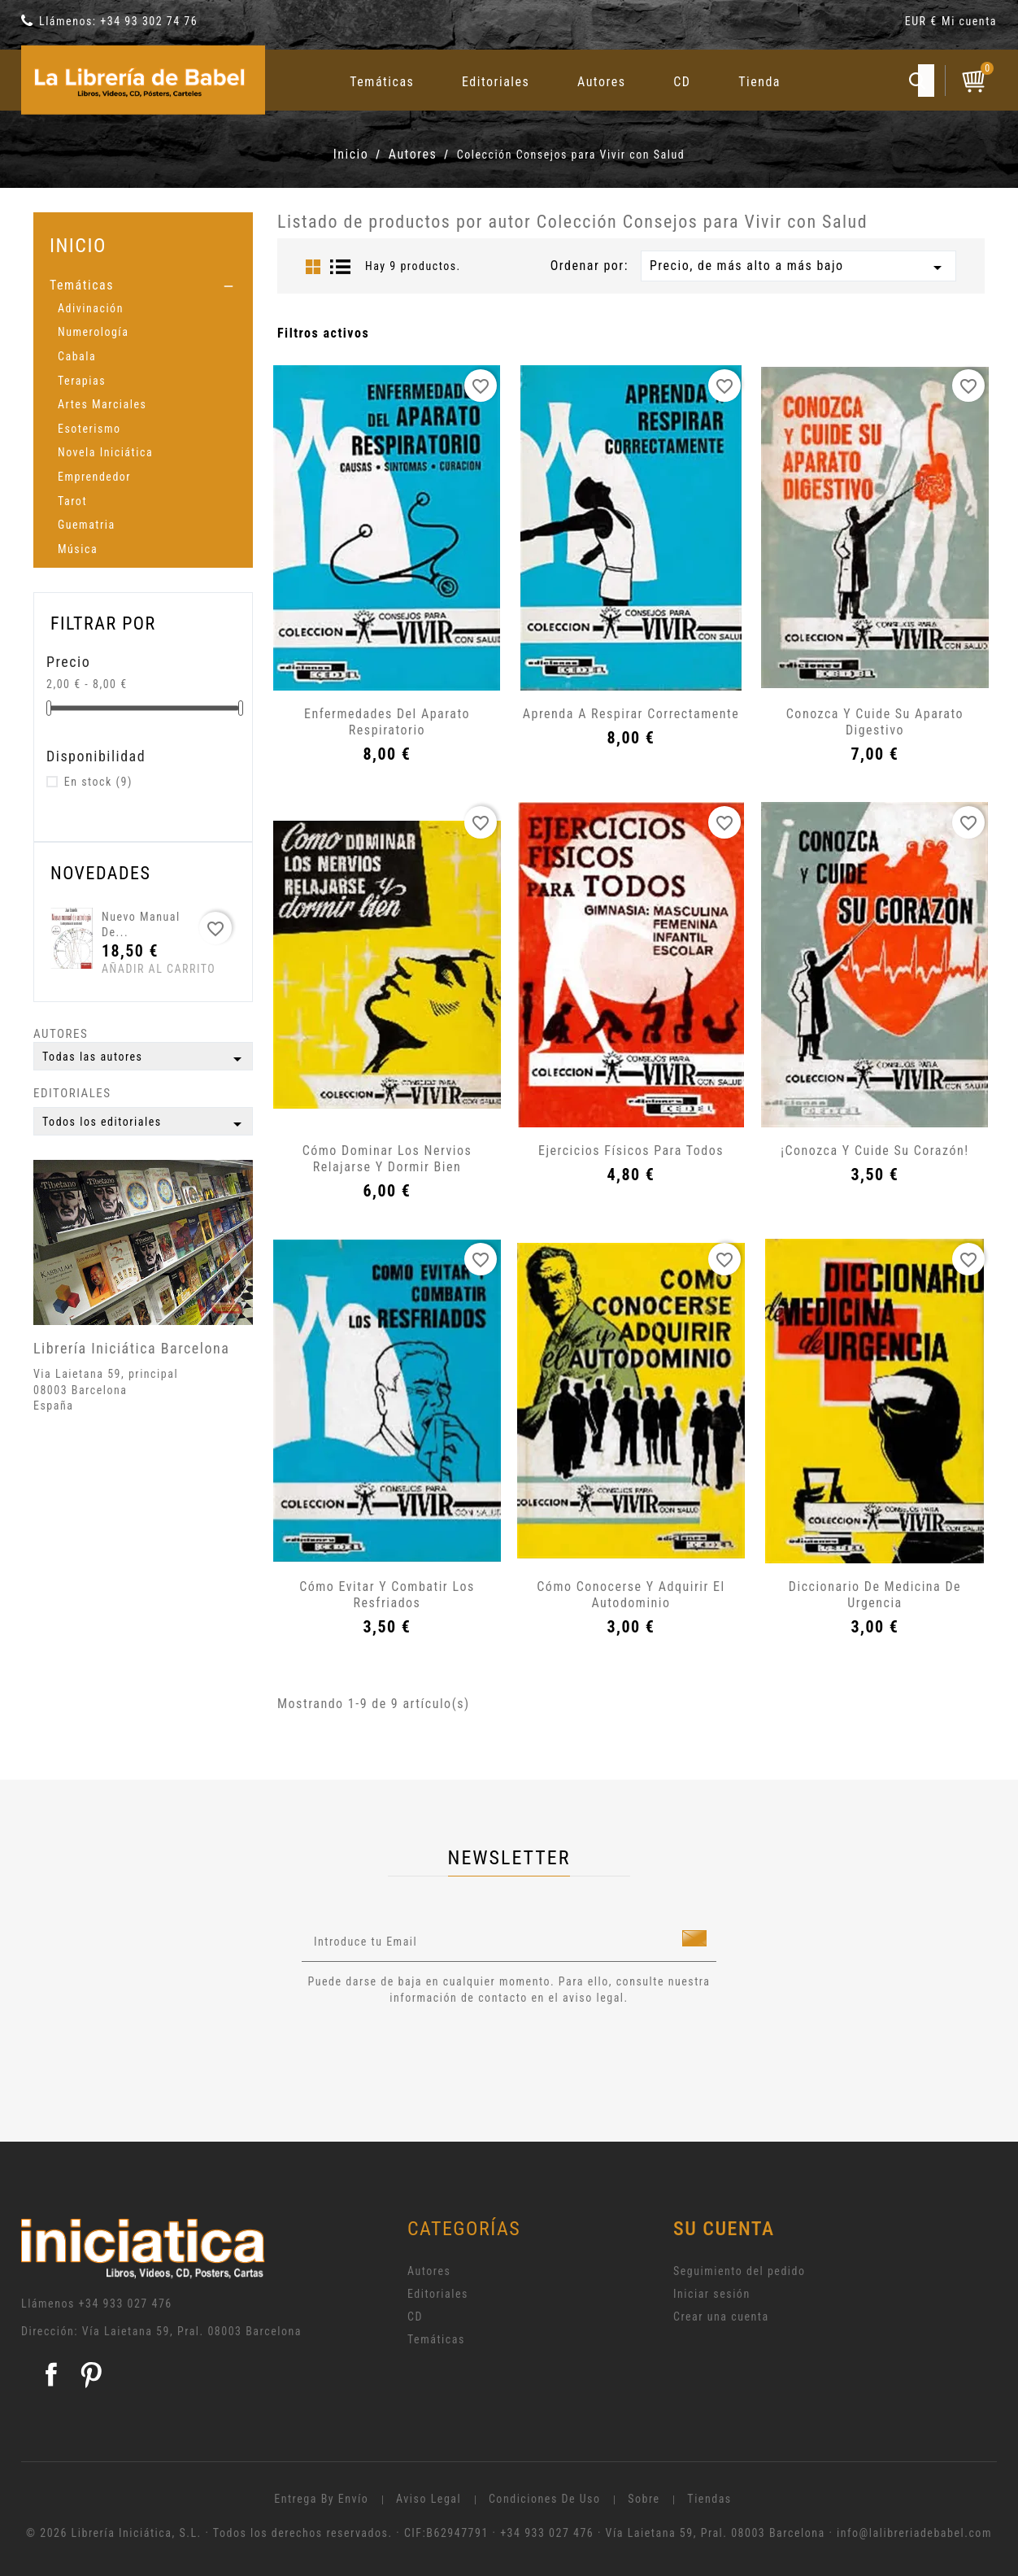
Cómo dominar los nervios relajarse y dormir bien (387, 1159)
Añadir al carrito (132, 968)
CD (681, 81)
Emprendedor (94, 476)
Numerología (93, 331)
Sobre (643, 2498)
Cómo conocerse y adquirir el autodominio (630, 1595)
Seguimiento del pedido (739, 2270)
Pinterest (91, 2374)
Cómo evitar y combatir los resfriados (387, 1595)
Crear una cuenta (721, 2316)
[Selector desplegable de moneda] (923, 24)
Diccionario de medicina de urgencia (875, 1595)
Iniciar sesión (711, 2293)
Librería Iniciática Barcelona (131, 1348)
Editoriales (495, 81)
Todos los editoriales (144, 1124)
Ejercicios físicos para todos (631, 1150)
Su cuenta (724, 2228)
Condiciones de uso (545, 2498)
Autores (601, 81)
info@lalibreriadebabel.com (914, 2532)
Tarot (72, 501)
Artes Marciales (102, 404)
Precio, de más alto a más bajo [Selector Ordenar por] (798, 267)
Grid (313, 267)
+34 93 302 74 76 (149, 21)
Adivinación (91, 308)
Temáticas (382, 81)
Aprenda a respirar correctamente (631, 713)
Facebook (51, 2374)
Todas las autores (144, 1059)
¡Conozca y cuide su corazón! (874, 1150)
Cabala (77, 356)
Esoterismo (89, 428)
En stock (98, 781)
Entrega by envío (321, 2498)
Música (78, 549)
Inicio (78, 245)
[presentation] (437, 2050)
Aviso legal (428, 2498)
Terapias (82, 380)
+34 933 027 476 (125, 2303)
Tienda (759, 81)
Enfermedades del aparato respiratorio (387, 722)
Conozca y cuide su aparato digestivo (875, 722)
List (340, 267)
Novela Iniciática (105, 452)
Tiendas (709, 2498)
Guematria (86, 524)
